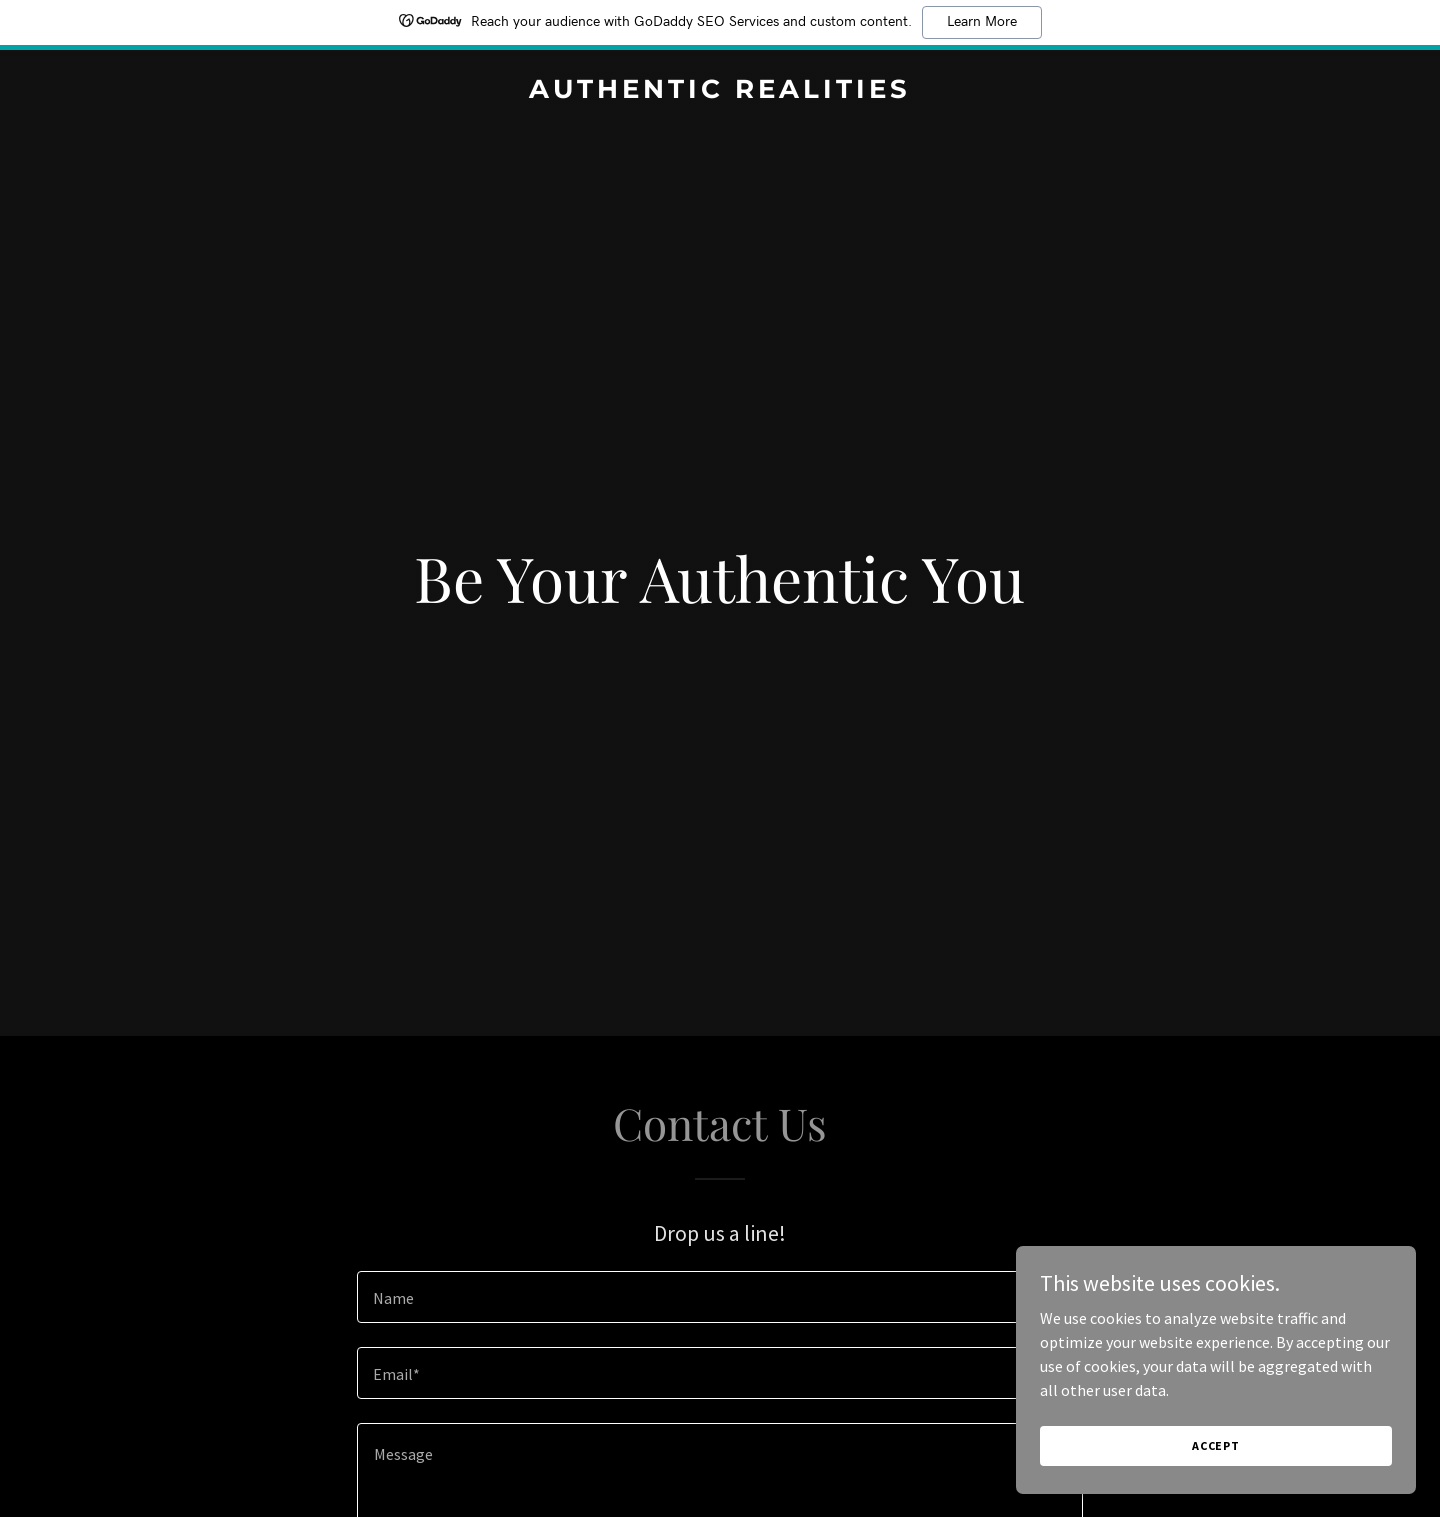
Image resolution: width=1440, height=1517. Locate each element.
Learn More (982, 22)
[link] (719, 92)
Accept (1216, 1445)
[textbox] (719, 1297)
